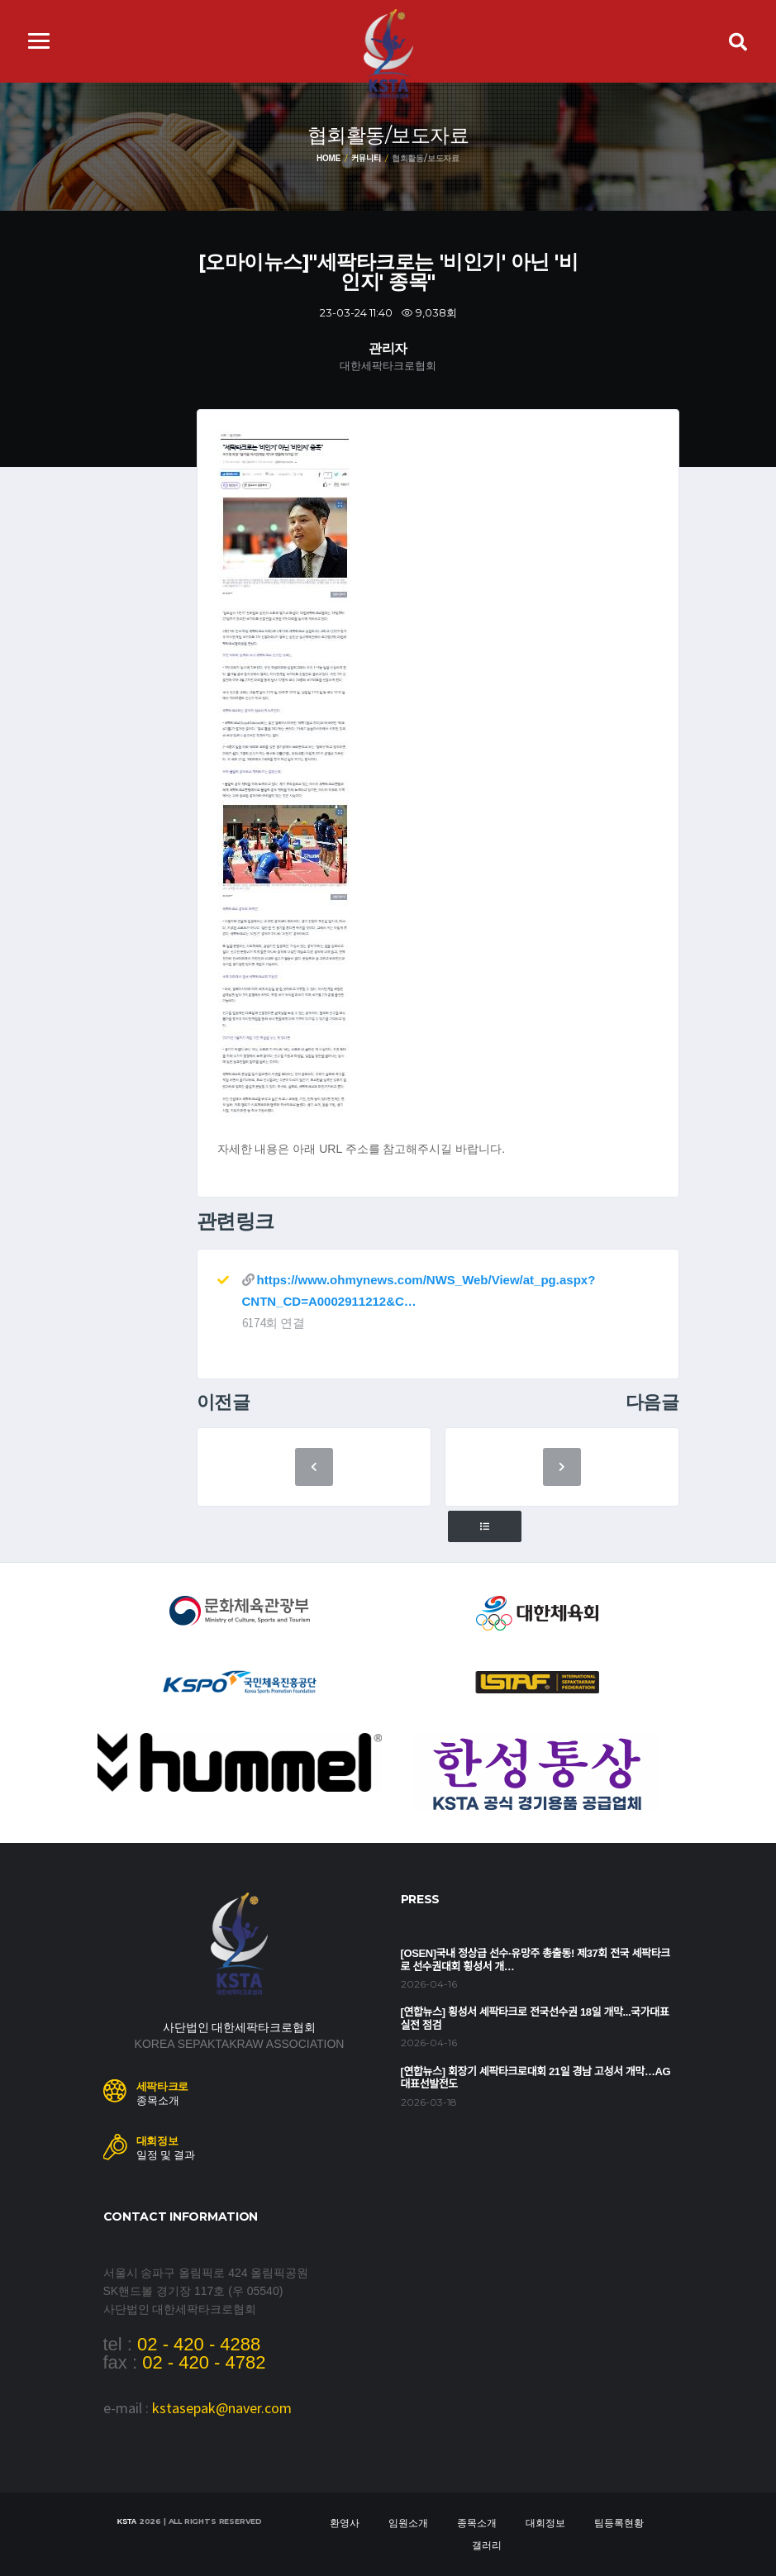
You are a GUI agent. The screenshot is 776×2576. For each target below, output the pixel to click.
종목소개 (477, 2523)
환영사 (344, 2523)
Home (328, 158)
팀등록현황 (619, 2523)
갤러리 (487, 2545)
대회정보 (545, 2523)
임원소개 (408, 2523)
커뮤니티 (366, 158)
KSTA (126, 2521)
